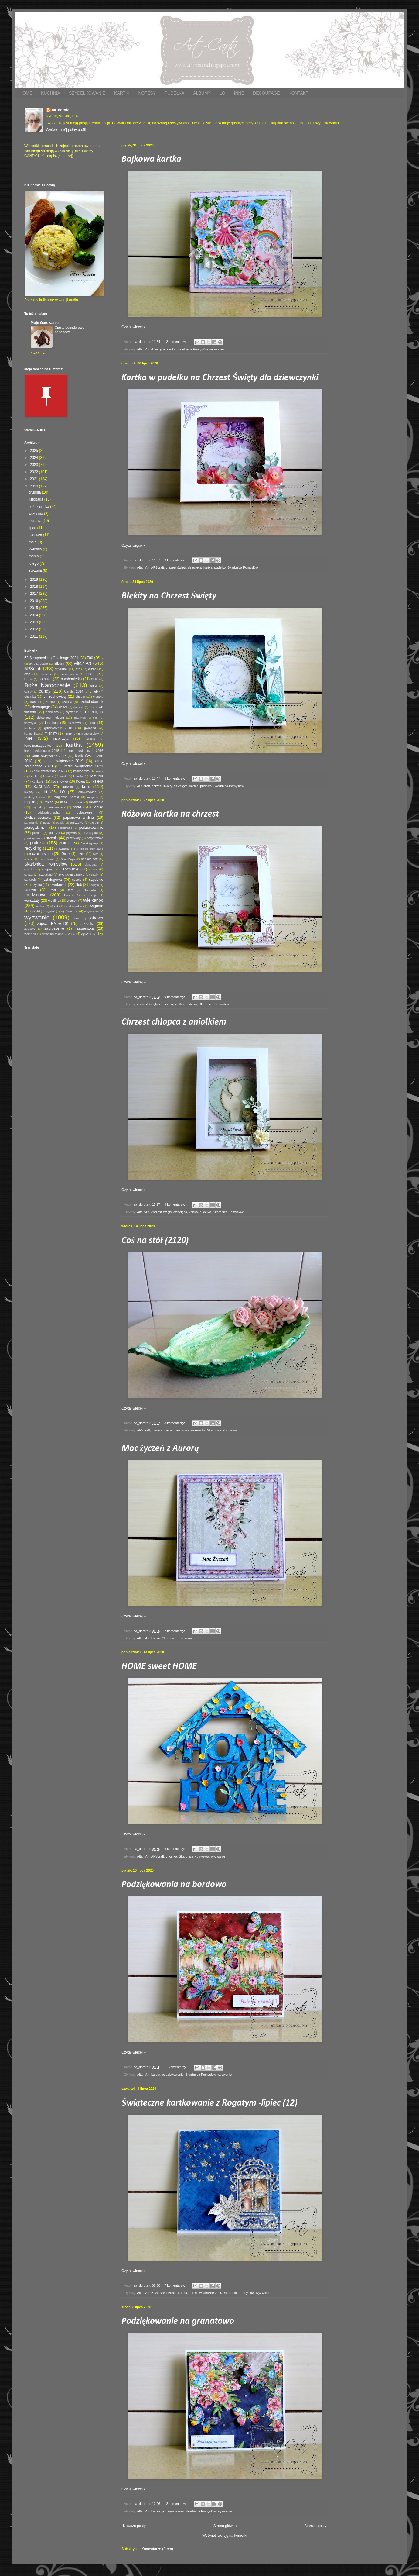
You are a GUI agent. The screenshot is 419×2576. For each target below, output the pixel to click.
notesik (78, 807)
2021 (34, 479)
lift (45, 792)
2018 (34, 586)
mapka (29, 802)
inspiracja (61, 738)
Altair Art (143, 349)
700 (90, 658)
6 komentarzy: (175, 1849)
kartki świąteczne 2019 (63, 761)
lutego (34, 563)
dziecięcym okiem (50, 717)
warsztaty (32, 900)
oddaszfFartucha (48, 812)
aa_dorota (60, 110)
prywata (71, 833)
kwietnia (36, 549)
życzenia (88, 934)
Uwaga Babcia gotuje (80, 895)
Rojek (66, 854)
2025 (34, 451)
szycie (76, 879)
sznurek (30, 879)
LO (222, 93)
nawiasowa (57, 807)
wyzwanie (217, 349)
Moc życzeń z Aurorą (160, 1448)
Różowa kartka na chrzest (170, 814)
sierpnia (35, 520)
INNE (239, 93)
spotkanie (70, 869)
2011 (34, 636)
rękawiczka (61, 848)
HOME (25, 93)
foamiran (158, 1430)
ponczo (54, 833)
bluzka (28, 679)
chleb (94, 691)
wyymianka (91, 911)
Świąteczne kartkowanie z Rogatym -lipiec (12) (209, 2103)
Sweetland (46, 874)
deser (63, 707)
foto (92, 723)
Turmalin (90, 890)
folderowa (75, 723)
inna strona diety (88, 733)
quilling (64, 843)
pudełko (220, 567)
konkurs (37, 781)
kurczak (67, 787)
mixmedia (198, 1430)
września (36, 513)
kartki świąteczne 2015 (41, 750)
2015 (34, 608)
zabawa (95, 917)
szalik (94, 874)
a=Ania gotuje (38, 663)
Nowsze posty (134, 2526)
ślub (78, 885)
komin (63, 776)
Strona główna (225, 2526)
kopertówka (59, 781)
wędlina (54, 900)
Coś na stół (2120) (155, 1240)
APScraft (157, 567)
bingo (90, 674)
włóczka (55, 906)
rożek (80, 854)
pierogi (94, 822)
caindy (28, 691)
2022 (34, 472)
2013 (34, 622)
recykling (33, 848)
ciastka (98, 696)
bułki (93, 686)
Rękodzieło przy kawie (88, 848)
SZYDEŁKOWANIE (87, 93)
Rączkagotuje (89, 843)
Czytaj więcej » (133, 327)
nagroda (37, 807)
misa (185, 1430)
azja (27, 674)
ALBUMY (202, 93)
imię (69, 733)
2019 (34, 579)
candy (44, 691)
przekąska (90, 833)
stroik (93, 869)
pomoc (37, 833)
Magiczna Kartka (66, 797)
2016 (34, 601)
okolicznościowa (37, 817)
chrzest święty (176, 567)
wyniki (36, 911)
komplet (78, 776)
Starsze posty (315, 2526)
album (59, 663)
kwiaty (28, 792)
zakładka (87, 923)
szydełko (96, 879)
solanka (29, 869)
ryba (96, 854)
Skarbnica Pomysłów (192, 349)
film (95, 717)
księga (98, 781)
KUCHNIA (50, 93)
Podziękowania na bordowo (174, 1884)
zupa (71, 933)
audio (92, 669)
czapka (67, 702)
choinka (171, 1856)
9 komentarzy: (175, 560)
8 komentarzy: (175, 778)
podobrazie (65, 827)
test (53, 890)
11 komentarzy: (176, 2067)
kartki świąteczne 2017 (49, 756)
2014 (34, 615)
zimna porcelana (52, 933)
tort (70, 890)
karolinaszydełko (37, 745)
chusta (80, 696)
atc (78, 669)
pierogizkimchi (35, 827)
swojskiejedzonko (71, 874)
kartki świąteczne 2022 (48, 771)
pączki (60, 822)
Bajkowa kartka (151, 159)
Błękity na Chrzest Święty (168, 596)
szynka (37, 885)
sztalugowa (52, 879)
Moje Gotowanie (45, 323)
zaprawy (29, 928)
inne (169, 1430)
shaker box (89, 859)
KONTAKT (298, 93)
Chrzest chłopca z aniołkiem (173, 1022)
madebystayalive (35, 797)
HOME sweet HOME (159, 1666)
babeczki (46, 674)
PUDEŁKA (174, 93)
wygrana (96, 906)
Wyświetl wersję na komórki (224, 2535)
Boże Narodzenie (163, 2293)
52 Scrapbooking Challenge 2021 (51, 658)
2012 (34, 629)
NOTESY (147, 93)
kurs (177, 1430)
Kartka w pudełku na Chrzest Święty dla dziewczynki (219, 378)
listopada (36, 499)
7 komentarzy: (175, 1631)
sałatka (28, 859)
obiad (98, 807)
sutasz (28, 874)
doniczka (52, 712)
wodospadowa (75, 906)
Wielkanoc (93, 900)
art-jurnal (61, 669)
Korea (80, 781)
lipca (33, 528)
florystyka (30, 723)
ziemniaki (30, 933)
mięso (49, 802)
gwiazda (90, 728)
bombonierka (71, 679)
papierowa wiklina (78, 817)
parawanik (31, 822)
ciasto (34, 702)
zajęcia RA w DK (52, 923)
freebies (29, 728)
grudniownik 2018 (58, 728)
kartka (171, 349)
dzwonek (80, 717)
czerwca (36, 535)
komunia (96, 776)
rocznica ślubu (41, 854)
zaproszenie (54, 928)
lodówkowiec (87, 792)
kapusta (90, 738)
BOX (94, 679)
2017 (34, 593)
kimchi (33, 776)
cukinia (50, 702)
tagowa (30, 890)
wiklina (40, 906)
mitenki (78, 802)
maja (33, 542)
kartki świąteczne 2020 (205, 2293)
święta (94, 885)
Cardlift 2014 (73, 691)
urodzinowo (35, 894)
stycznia (36, 570)
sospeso (48, 869)
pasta (46, 822)
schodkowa (47, 859)
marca (34, 556)
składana (90, 864)
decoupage (41, 707)
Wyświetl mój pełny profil (66, 130)
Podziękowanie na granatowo (177, 2321)
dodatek (78, 707)
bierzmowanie (69, 674)
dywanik (72, 712)
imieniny (50, 733)
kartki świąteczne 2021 (83, 766)
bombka (45, 679)
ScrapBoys (68, 859)
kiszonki (48, 776)
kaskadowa (81, 771)
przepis (52, 838)
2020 (34, 486)
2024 (34, 458)
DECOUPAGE (266, 93)
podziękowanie (172, 2074)
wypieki (50, 911)
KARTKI (121, 93)
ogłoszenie (84, 812)
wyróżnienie (69, 911)
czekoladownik (91, 702)
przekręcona (32, 838)
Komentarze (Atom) (157, 2549)
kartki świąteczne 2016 (85, 750)
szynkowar (58, 885)
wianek (72, 900)
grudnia (35, 492)
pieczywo (76, 822)
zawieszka (85, 928)
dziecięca (158, 349)
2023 (34, 465)
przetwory (73, 838)
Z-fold (76, 918)
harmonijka (31, 733)
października (39, 507)
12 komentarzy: (176, 341)
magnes (92, 797)
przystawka (95, 838)
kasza (99, 771)
